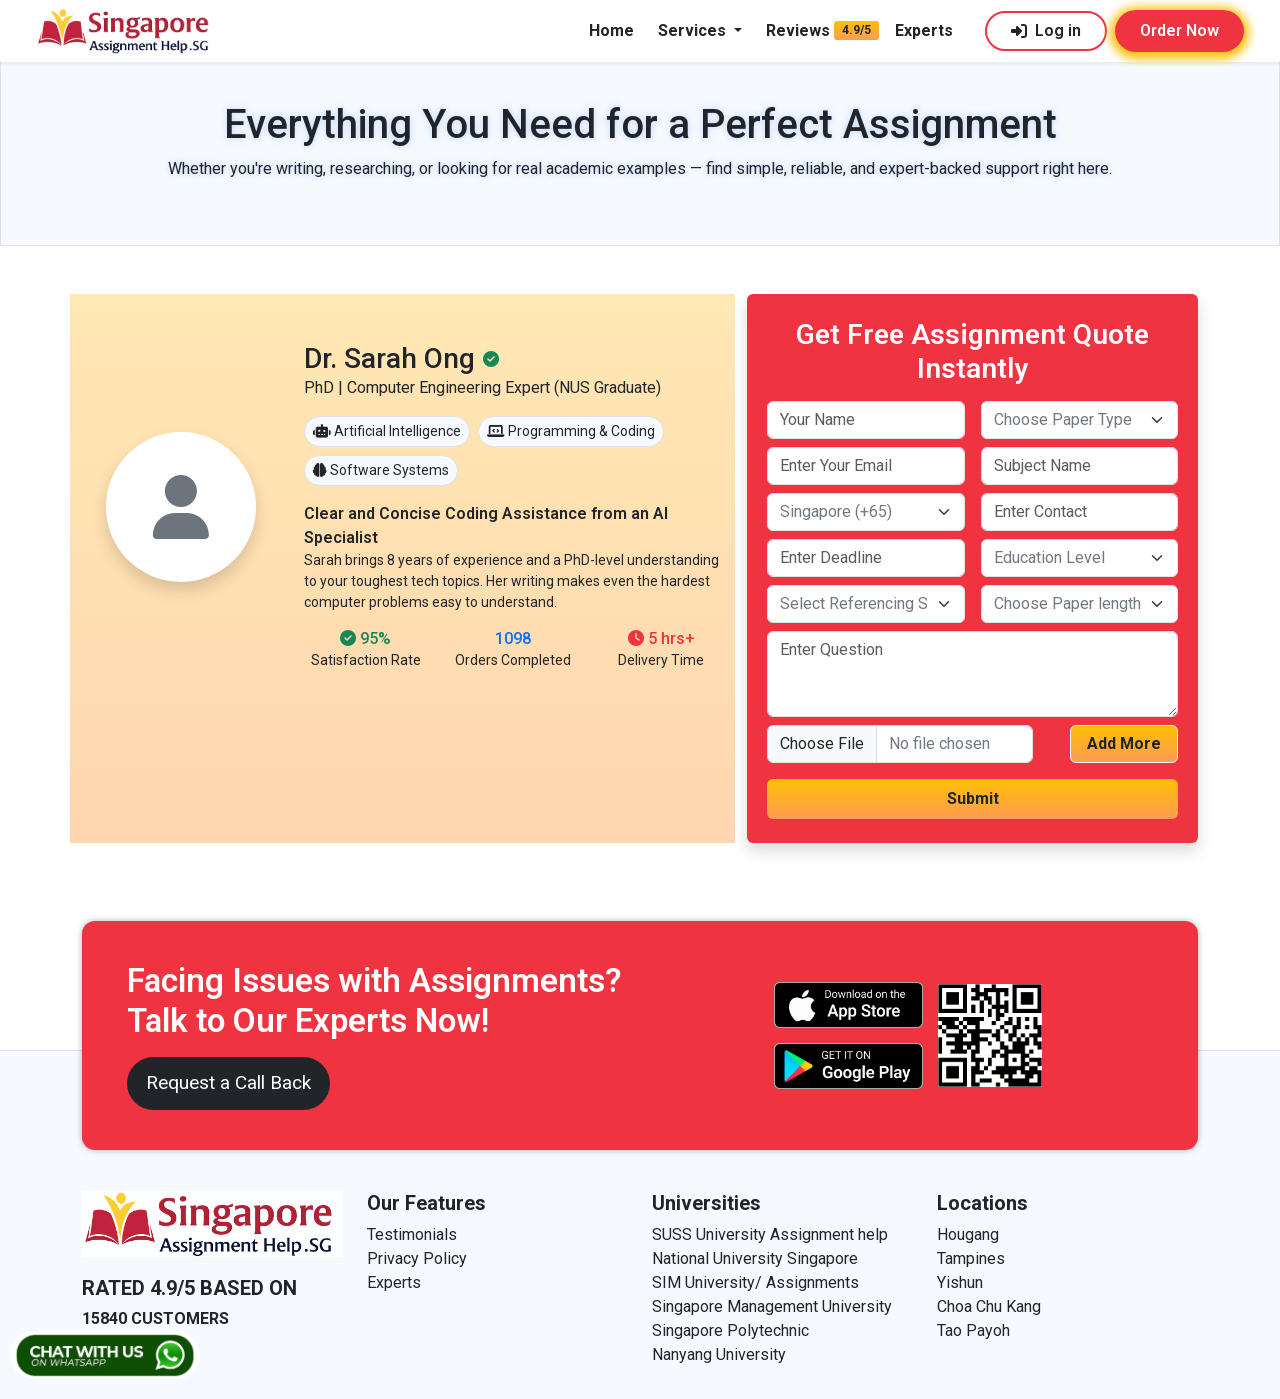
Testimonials (412, 1234)
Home (611, 30)
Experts (924, 30)
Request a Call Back (228, 1082)
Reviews (798, 30)
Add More (1124, 743)
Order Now (1179, 30)
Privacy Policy (417, 1258)
